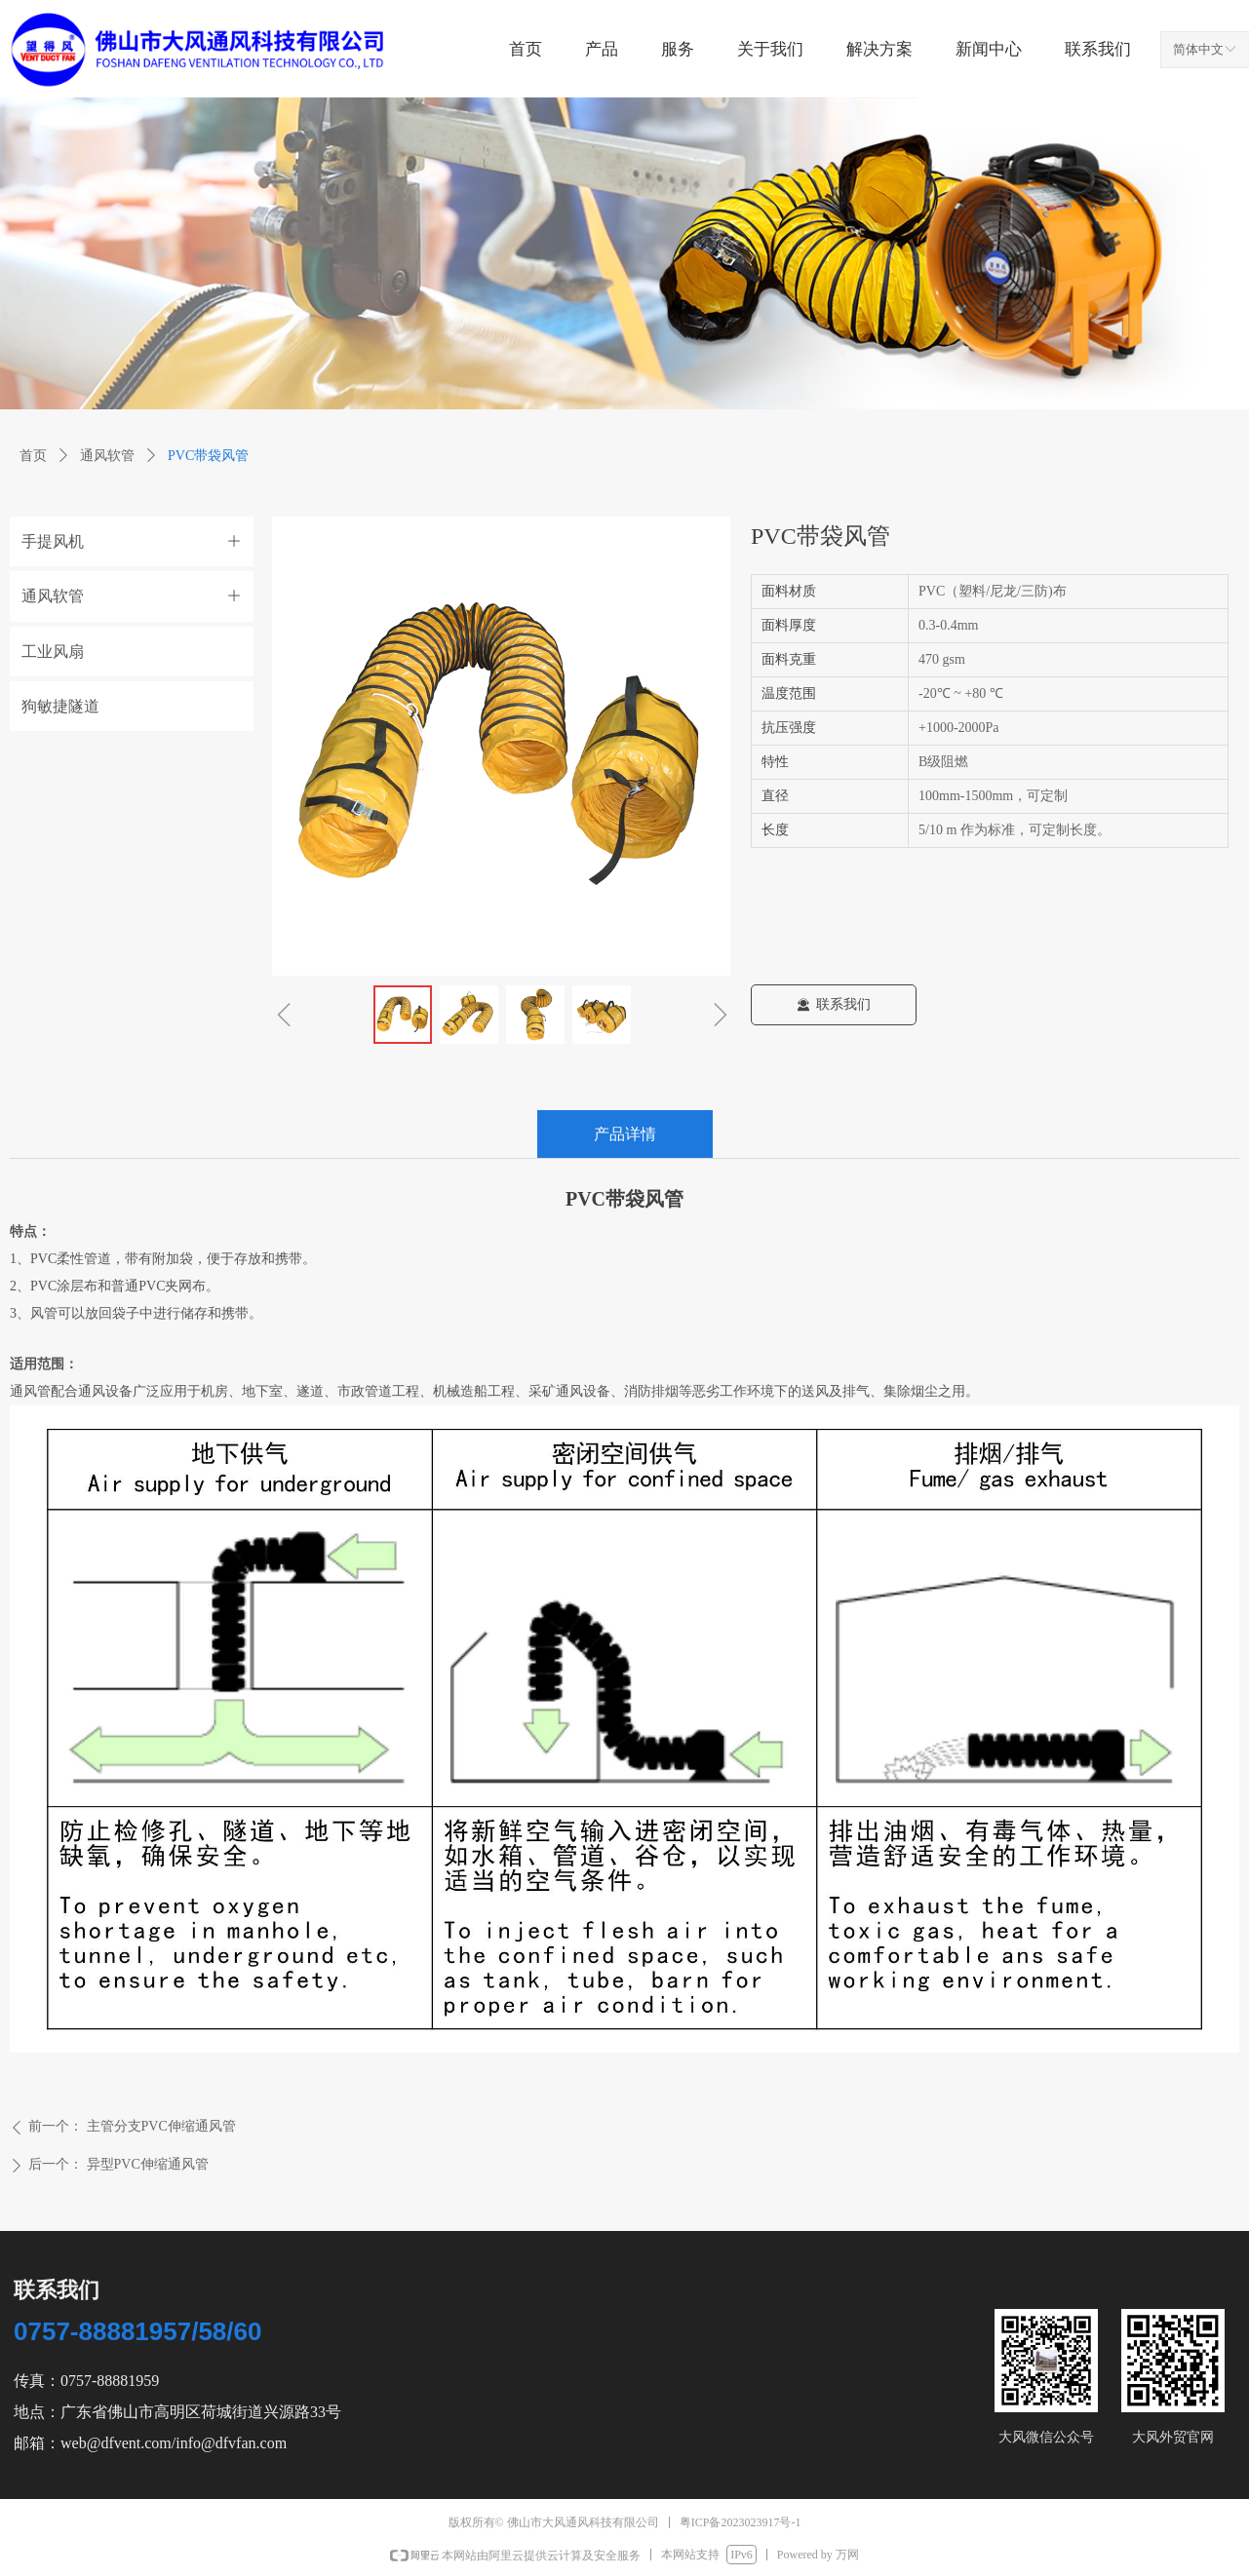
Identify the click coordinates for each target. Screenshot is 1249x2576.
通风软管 (107, 455)
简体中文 (1198, 49)
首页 (33, 455)
